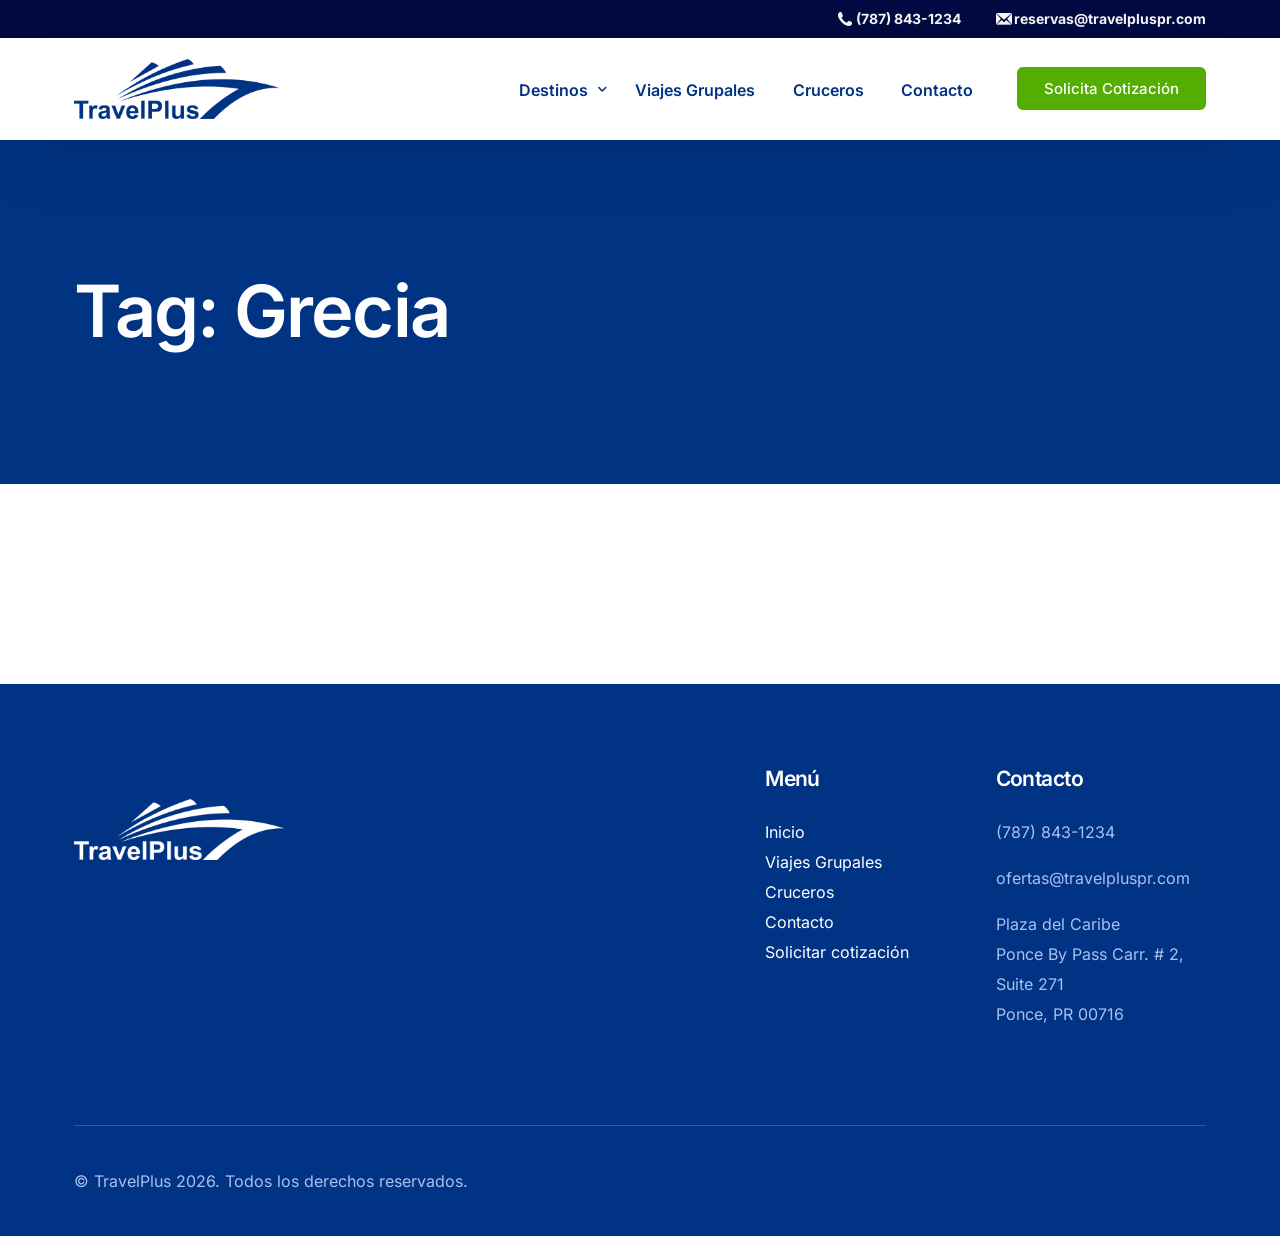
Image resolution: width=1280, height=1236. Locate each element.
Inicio (785, 832)
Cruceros (799, 892)
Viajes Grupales (823, 862)
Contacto (799, 922)
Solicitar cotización (837, 952)
